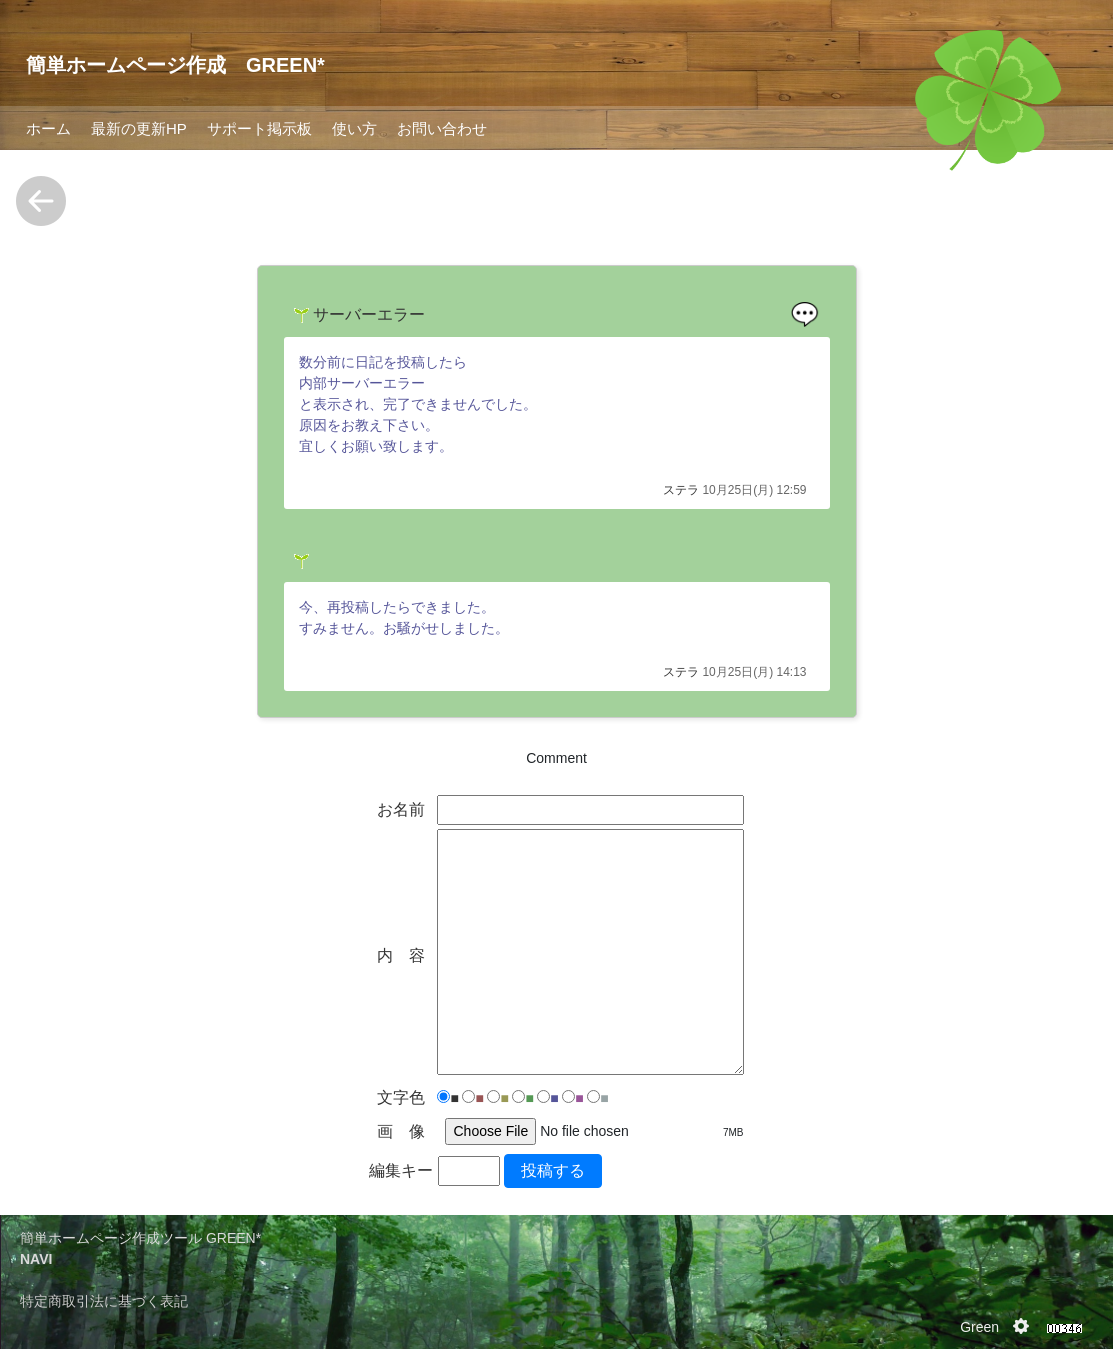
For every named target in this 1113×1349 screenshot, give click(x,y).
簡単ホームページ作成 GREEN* (175, 65)
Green (979, 1327)
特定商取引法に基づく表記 (104, 1301)
